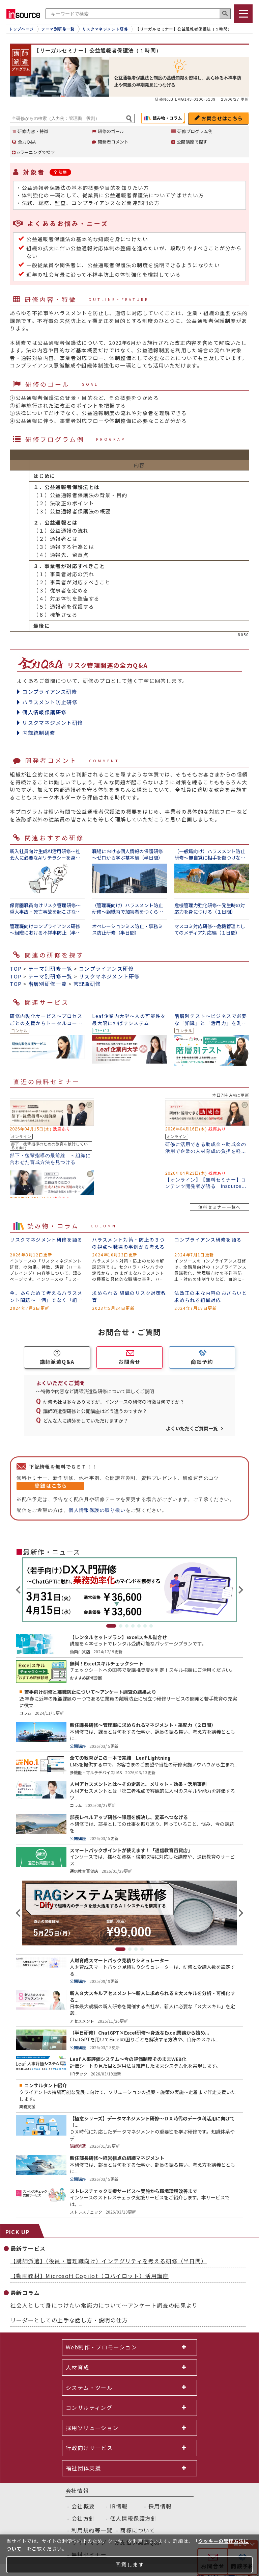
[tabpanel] (129, 1589)
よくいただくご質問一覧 (192, 1428)
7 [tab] (151, 1626)
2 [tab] (120, 1626)
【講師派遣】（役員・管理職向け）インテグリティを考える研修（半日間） (108, 2261)
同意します (129, 2564)
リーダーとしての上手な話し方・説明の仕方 (69, 2320)
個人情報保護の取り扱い (96, 1510)
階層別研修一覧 (47, 983)
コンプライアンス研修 (49, 691)
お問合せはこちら (222, 118)
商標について (137, 2530)
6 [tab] (145, 1626)
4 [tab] (133, 1626)
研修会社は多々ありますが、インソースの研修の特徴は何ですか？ (113, 1401)
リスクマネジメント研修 (52, 722)
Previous (19, 1590)
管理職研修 (87, 983)
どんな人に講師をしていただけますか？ (85, 1420)
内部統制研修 (38, 732)
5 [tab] (139, 1626)
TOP (16, 968)
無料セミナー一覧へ (219, 1207)
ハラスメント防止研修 (50, 702)
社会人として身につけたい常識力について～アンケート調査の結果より (104, 2305)
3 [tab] (126, 1626)
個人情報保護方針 (133, 2518)
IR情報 (119, 2506)
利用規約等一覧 (92, 2530)
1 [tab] (111, 1626)
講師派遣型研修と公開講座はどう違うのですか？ (95, 1411)
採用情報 (160, 2506)
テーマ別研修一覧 (50, 968)
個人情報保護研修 (44, 712)
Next (240, 1590)
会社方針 (83, 2518)
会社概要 (83, 2506)
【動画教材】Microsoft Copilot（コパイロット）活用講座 (89, 2276)
